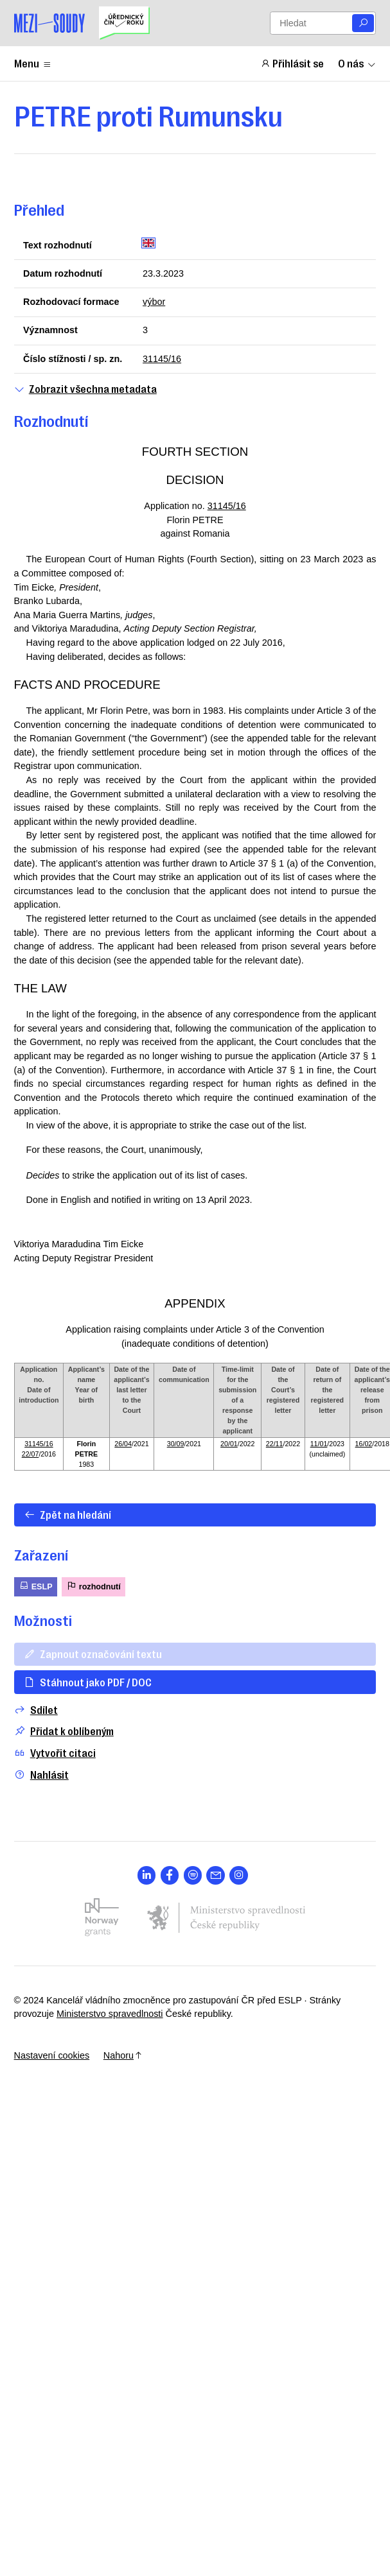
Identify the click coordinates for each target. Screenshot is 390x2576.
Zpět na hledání (67, 1514)
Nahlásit (41, 1774)
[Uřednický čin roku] (124, 23)
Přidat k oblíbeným (64, 1731)
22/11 (274, 1444)
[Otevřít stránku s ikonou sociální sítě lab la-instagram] (238, 1875)
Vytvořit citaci (55, 1753)
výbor (154, 302)
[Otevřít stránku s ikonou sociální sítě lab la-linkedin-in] (146, 1875)
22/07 (30, 1454)
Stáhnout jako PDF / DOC (88, 1681)
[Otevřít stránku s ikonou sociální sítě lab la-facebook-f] (170, 1875)
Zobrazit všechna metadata (85, 389)
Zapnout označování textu (93, 1653)
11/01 (319, 1444)
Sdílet (36, 1710)
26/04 (123, 1444)
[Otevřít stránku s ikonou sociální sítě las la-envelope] (215, 1875)
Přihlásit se (292, 62)
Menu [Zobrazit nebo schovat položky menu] (33, 62)
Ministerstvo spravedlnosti (110, 2014)
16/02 (364, 1444)
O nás (357, 62)
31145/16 (162, 359)
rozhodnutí (93, 1585)
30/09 (175, 1444)
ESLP (36, 1585)
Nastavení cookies (52, 2055)
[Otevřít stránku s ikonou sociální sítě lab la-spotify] (193, 1875)
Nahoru (123, 2055)
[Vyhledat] (363, 23)
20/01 (229, 1444)
